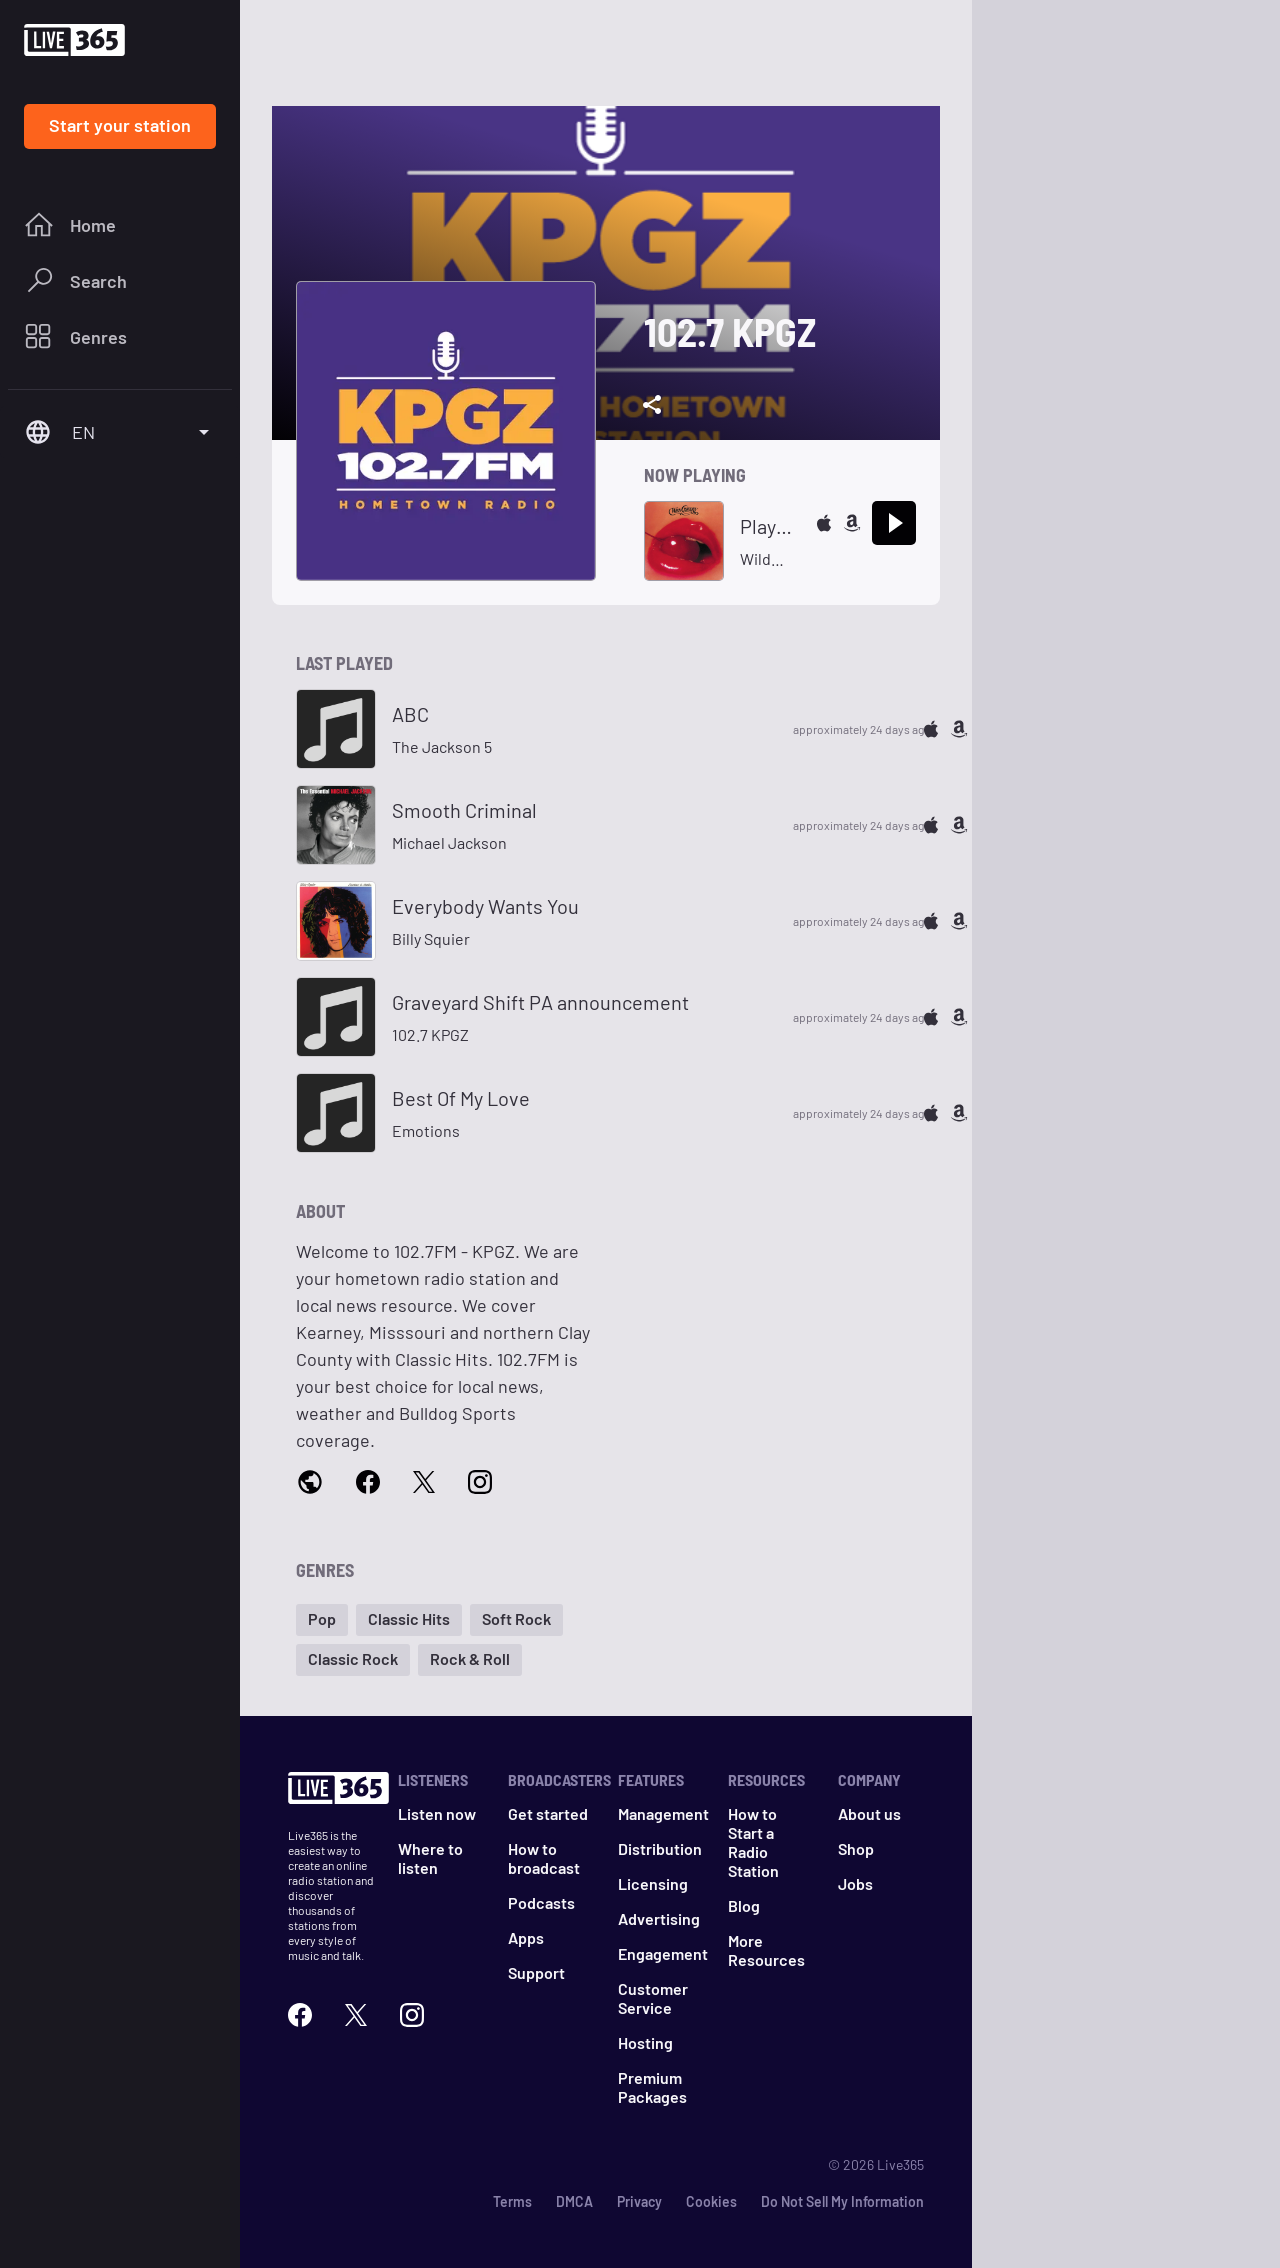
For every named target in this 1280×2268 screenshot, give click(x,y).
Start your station (120, 125)
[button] (322, 1620)
